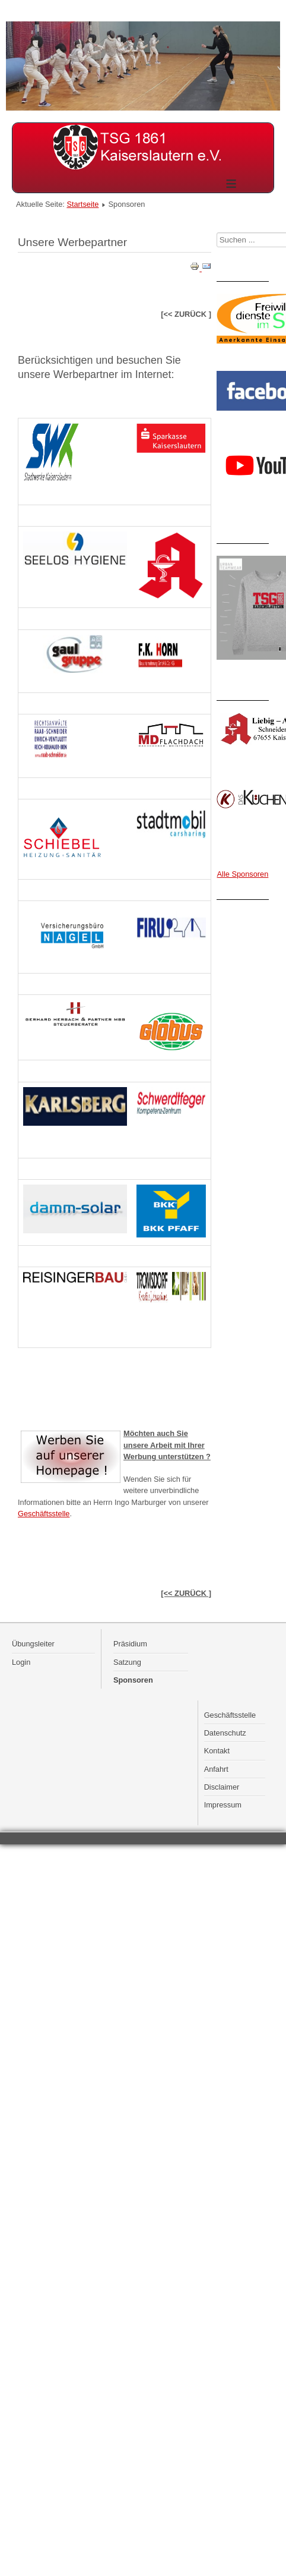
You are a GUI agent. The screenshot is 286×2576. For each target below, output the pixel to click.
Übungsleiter (33, 1643)
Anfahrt (216, 1769)
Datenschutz (225, 1732)
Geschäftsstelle (44, 1513)
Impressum (222, 1804)
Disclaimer (222, 1787)
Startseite (82, 204)
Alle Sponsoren (243, 874)
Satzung (127, 1662)
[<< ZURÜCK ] (186, 1593)
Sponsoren (133, 1680)
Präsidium (130, 1643)
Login (21, 1662)
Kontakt (217, 1750)
